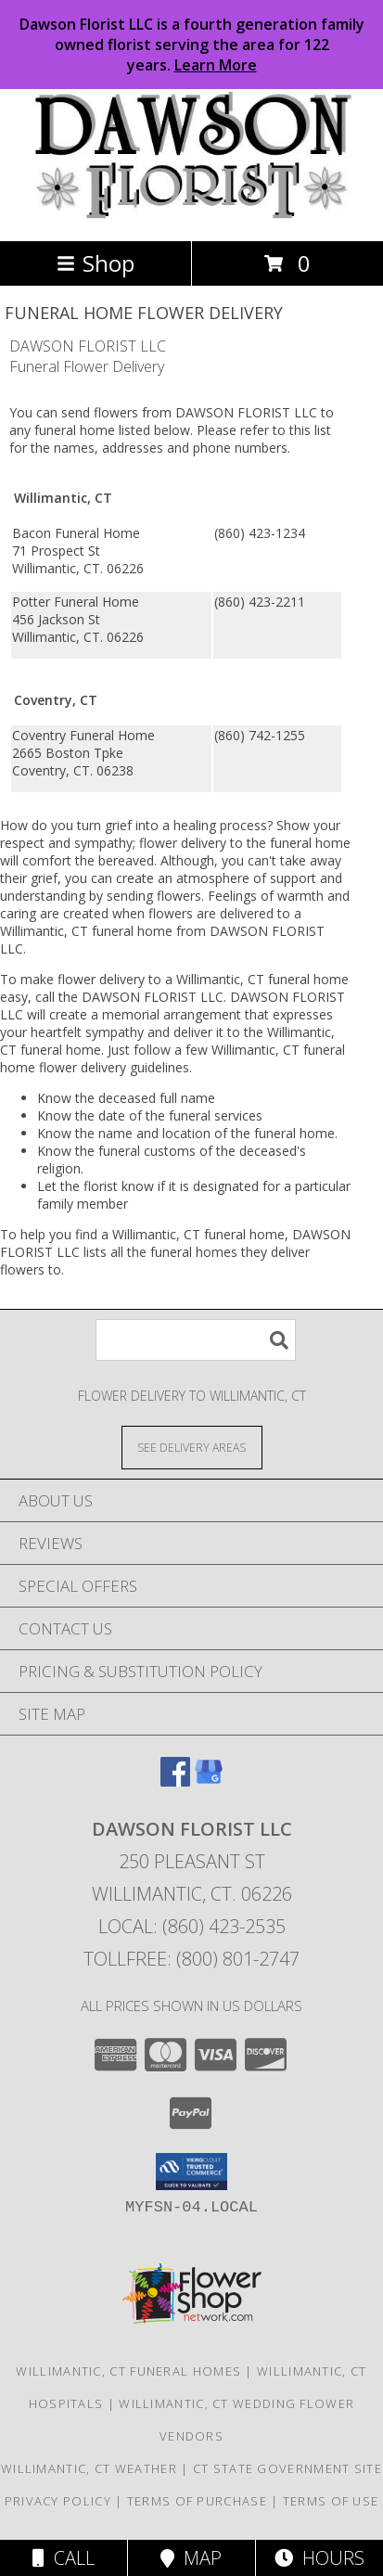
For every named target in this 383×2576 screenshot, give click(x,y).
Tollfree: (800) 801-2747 (191, 1958)
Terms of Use (331, 2501)
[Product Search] (196, 1340)
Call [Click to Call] (63, 2557)
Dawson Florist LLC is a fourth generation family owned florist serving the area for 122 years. (191, 44)
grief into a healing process (186, 825)
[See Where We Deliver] (191, 1446)
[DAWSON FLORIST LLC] (191, 214)
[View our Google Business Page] (208, 1780)
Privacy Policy (58, 2501)
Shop (95, 263)
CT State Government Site (287, 2468)
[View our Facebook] (175, 1780)
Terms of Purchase (197, 2501)
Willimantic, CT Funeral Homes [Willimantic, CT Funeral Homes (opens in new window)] (128, 2371)
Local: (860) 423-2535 (192, 1926)
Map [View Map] (191, 2557)
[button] (191, 2171)
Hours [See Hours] (319, 2557)
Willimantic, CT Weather (89, 2468)
